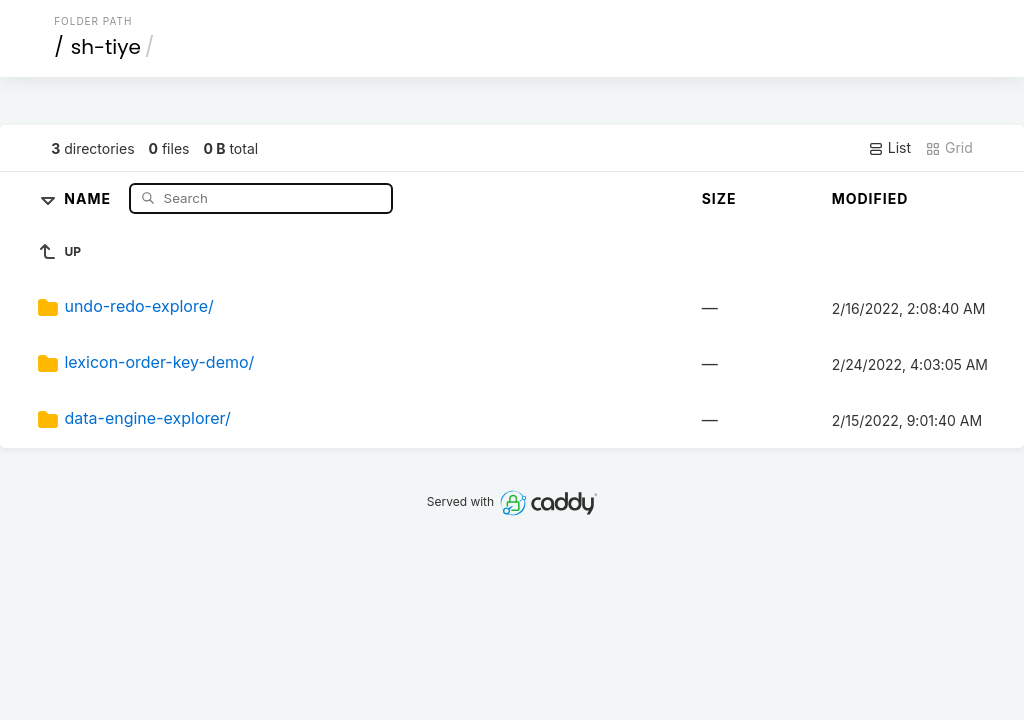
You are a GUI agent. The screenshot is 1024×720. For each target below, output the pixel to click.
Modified (870, 198)
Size (719, 198)
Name (89, 197)
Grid (949, 148)
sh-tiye (106, 47)
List (889, 148)
